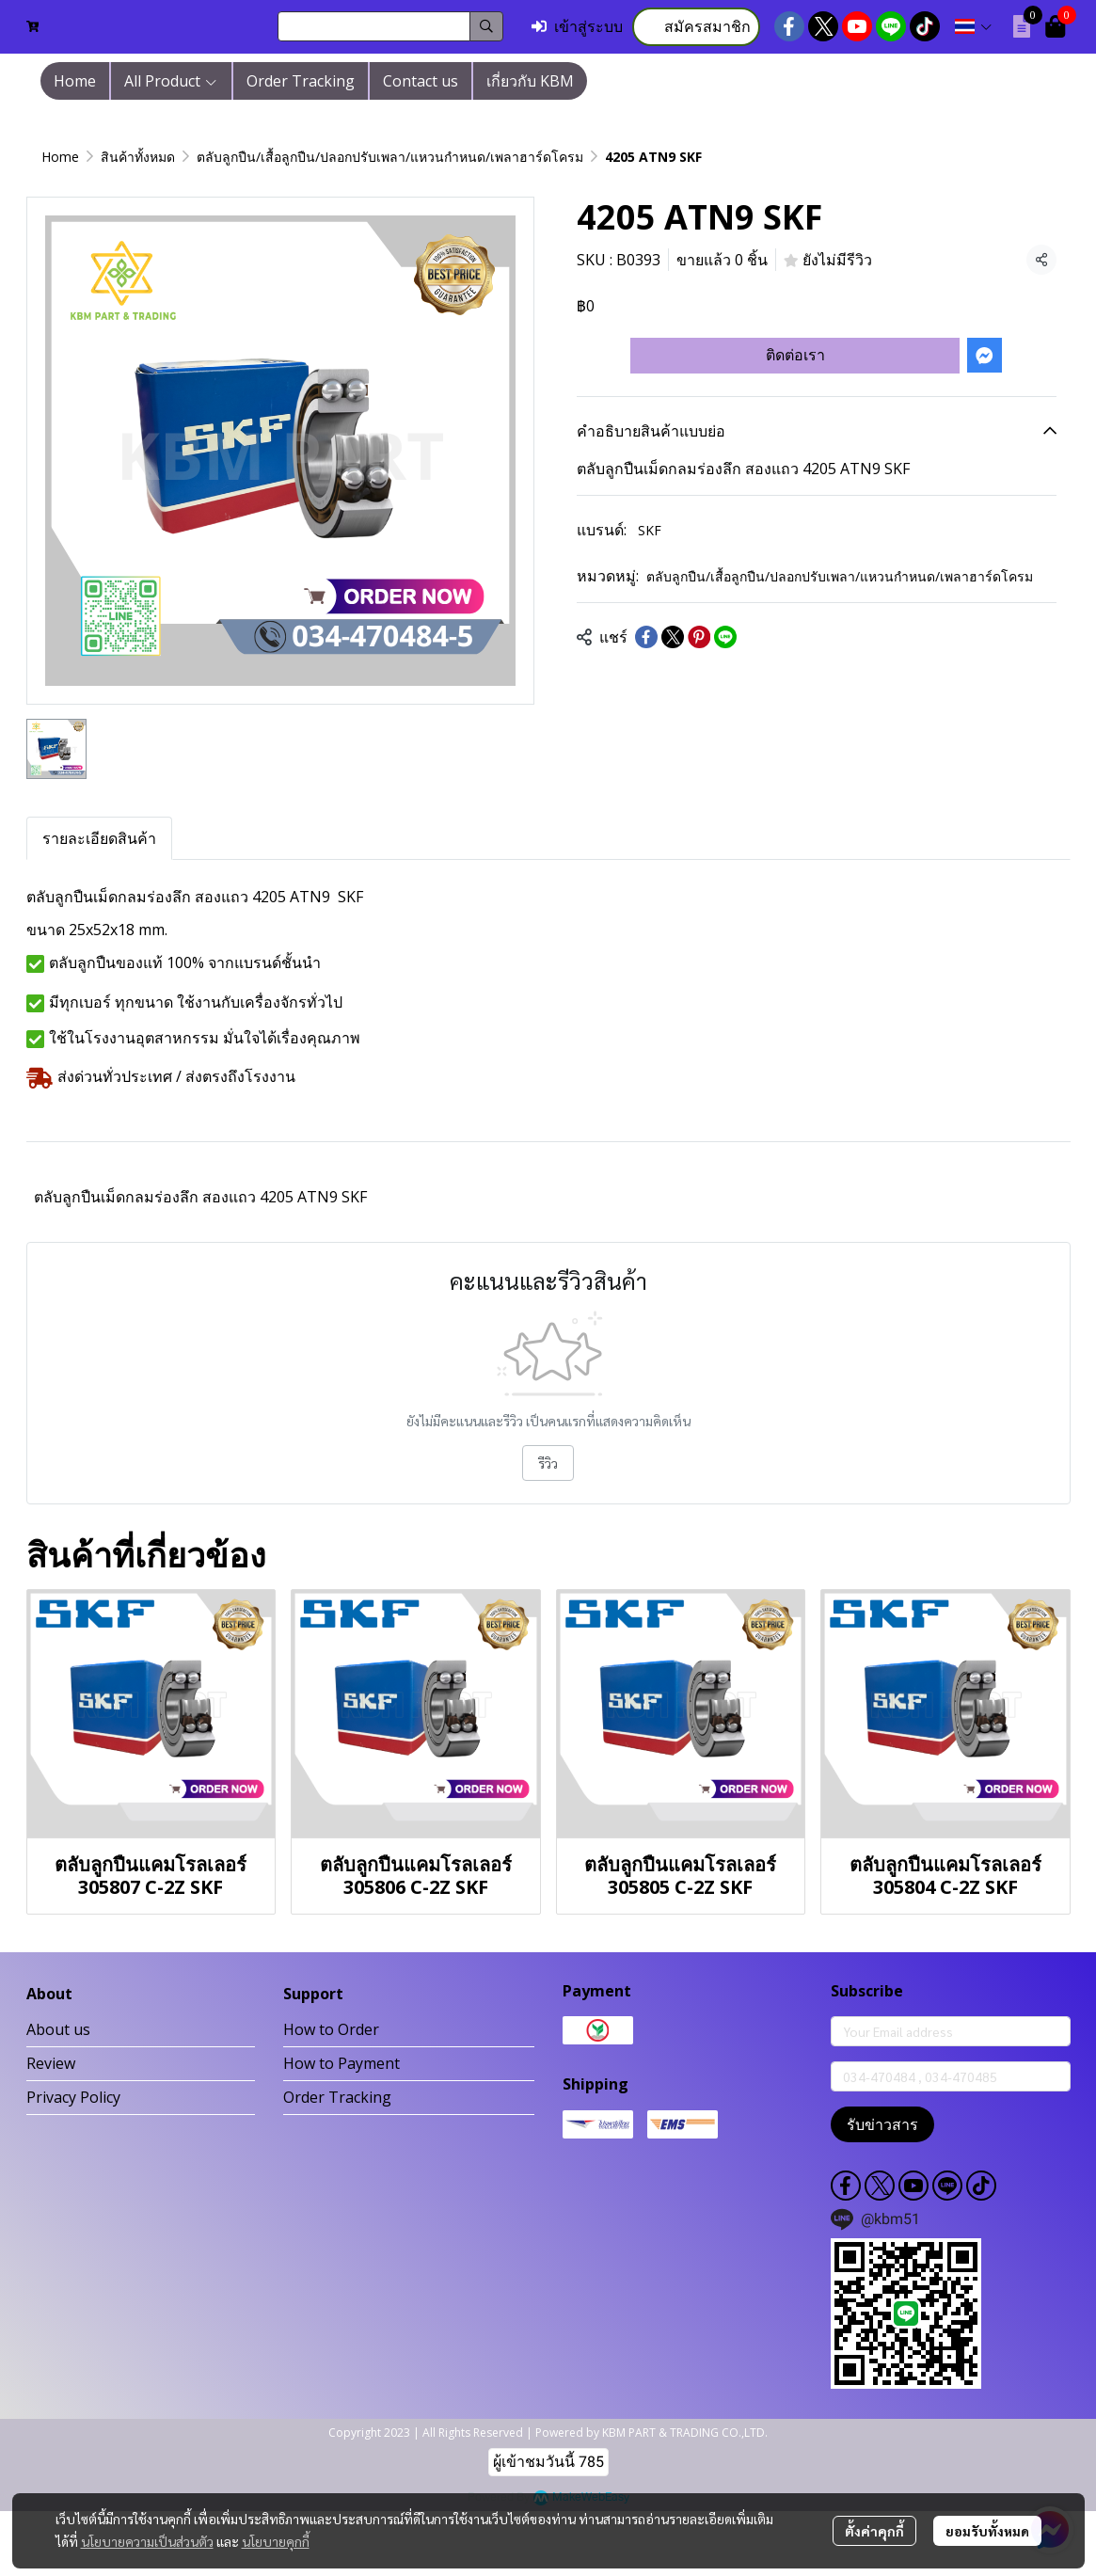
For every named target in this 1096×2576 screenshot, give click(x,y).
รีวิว (548, 1463)
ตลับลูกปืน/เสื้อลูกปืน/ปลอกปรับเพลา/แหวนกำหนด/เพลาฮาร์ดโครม (390, 157)
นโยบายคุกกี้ (276, 2541)
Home (60, 157)
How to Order (331, 2029)
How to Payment (341, 2063)
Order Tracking (337, 2097)
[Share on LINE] (725, 637)
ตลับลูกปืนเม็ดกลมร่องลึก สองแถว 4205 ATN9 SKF (200, 1196)
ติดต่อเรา (795, 354)
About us (58, 2029)
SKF (649, 530)
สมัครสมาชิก (696, 27)
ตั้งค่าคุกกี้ (874, 2530)
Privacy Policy (73, 2097)
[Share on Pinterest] (699, 637)
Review (50, 2063)
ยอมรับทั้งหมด (987, 2530)
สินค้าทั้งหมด (138, 157)
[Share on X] (672, 637)
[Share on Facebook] (646, 637)
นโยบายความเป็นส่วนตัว (147, 2541)
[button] (390, 26)
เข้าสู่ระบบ (577, 27)
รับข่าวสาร (882, 2124)
